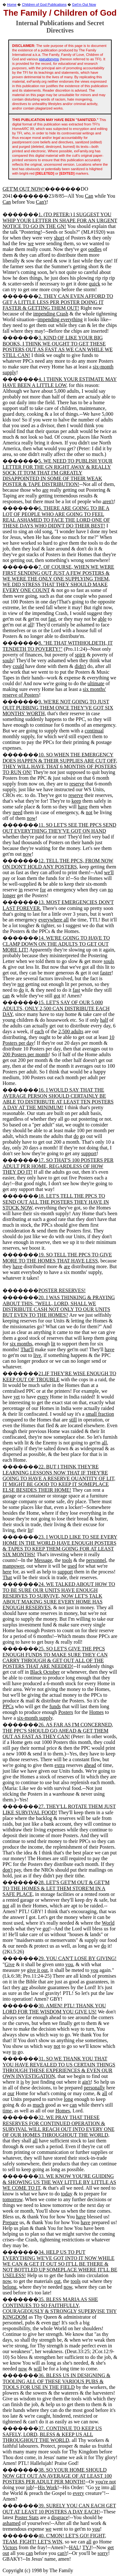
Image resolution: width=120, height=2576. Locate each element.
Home (11, 4)
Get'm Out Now (84, 4)
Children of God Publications (44, 4)
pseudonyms (49, 59)
